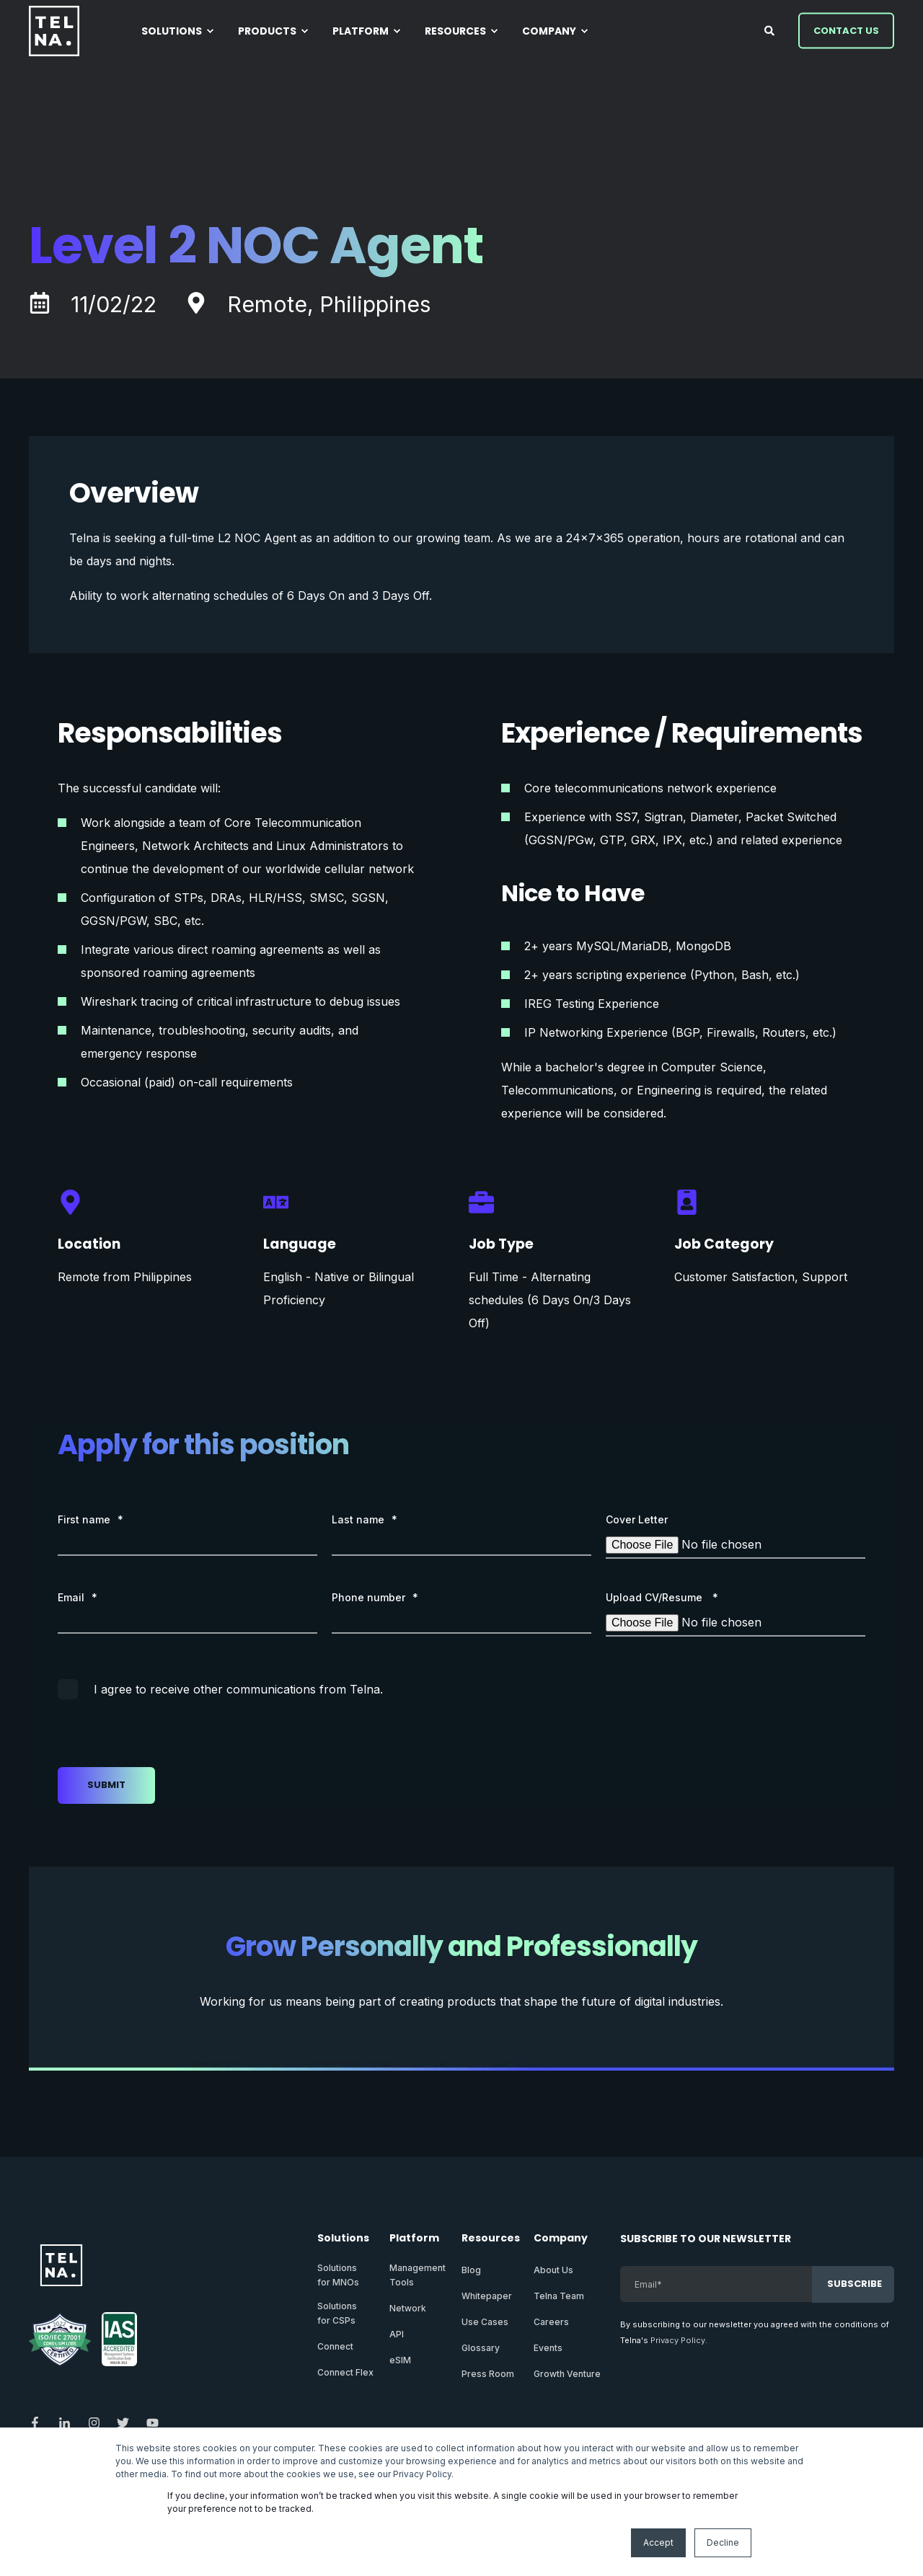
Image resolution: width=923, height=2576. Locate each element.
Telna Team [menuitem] (559, 2295)
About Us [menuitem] (553, 2270)
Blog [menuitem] (471, 2270)
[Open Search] (770, 29)
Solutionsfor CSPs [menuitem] (337, 2313)
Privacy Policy (677, 2340)
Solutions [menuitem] (343, 2239)
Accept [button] (658, 2542)
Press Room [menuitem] (488, 2373)
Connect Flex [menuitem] (345, 2372)
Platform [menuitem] (414, 2239)
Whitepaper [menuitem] (487, 2295)
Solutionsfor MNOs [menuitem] (338, 2275)
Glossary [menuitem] (481, 2347)
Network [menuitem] (407, 2308)
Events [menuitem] (548, 2347)
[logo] (61, 2265)
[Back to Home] (54, 31)
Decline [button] (723, 2542)
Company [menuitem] (561, 2239)
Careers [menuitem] (551, 2321)
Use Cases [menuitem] (485, 2321)
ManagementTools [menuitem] (417, 2275)
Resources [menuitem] (489, 2239)
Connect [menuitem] (335, 2346)
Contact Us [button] (846, 30)
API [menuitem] (396, 2334)
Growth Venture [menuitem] (567, 2373)
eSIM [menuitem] (400, 2360)
